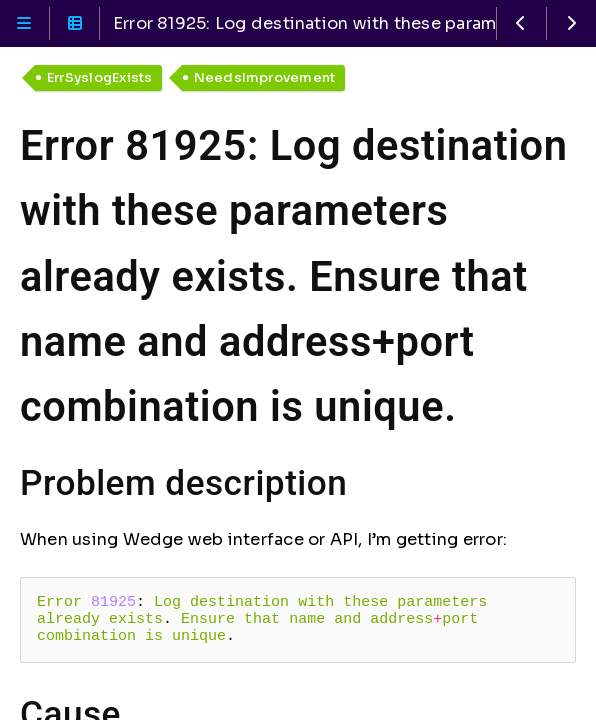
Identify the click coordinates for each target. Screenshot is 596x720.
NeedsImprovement (265, 77)
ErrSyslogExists (99, 77)
